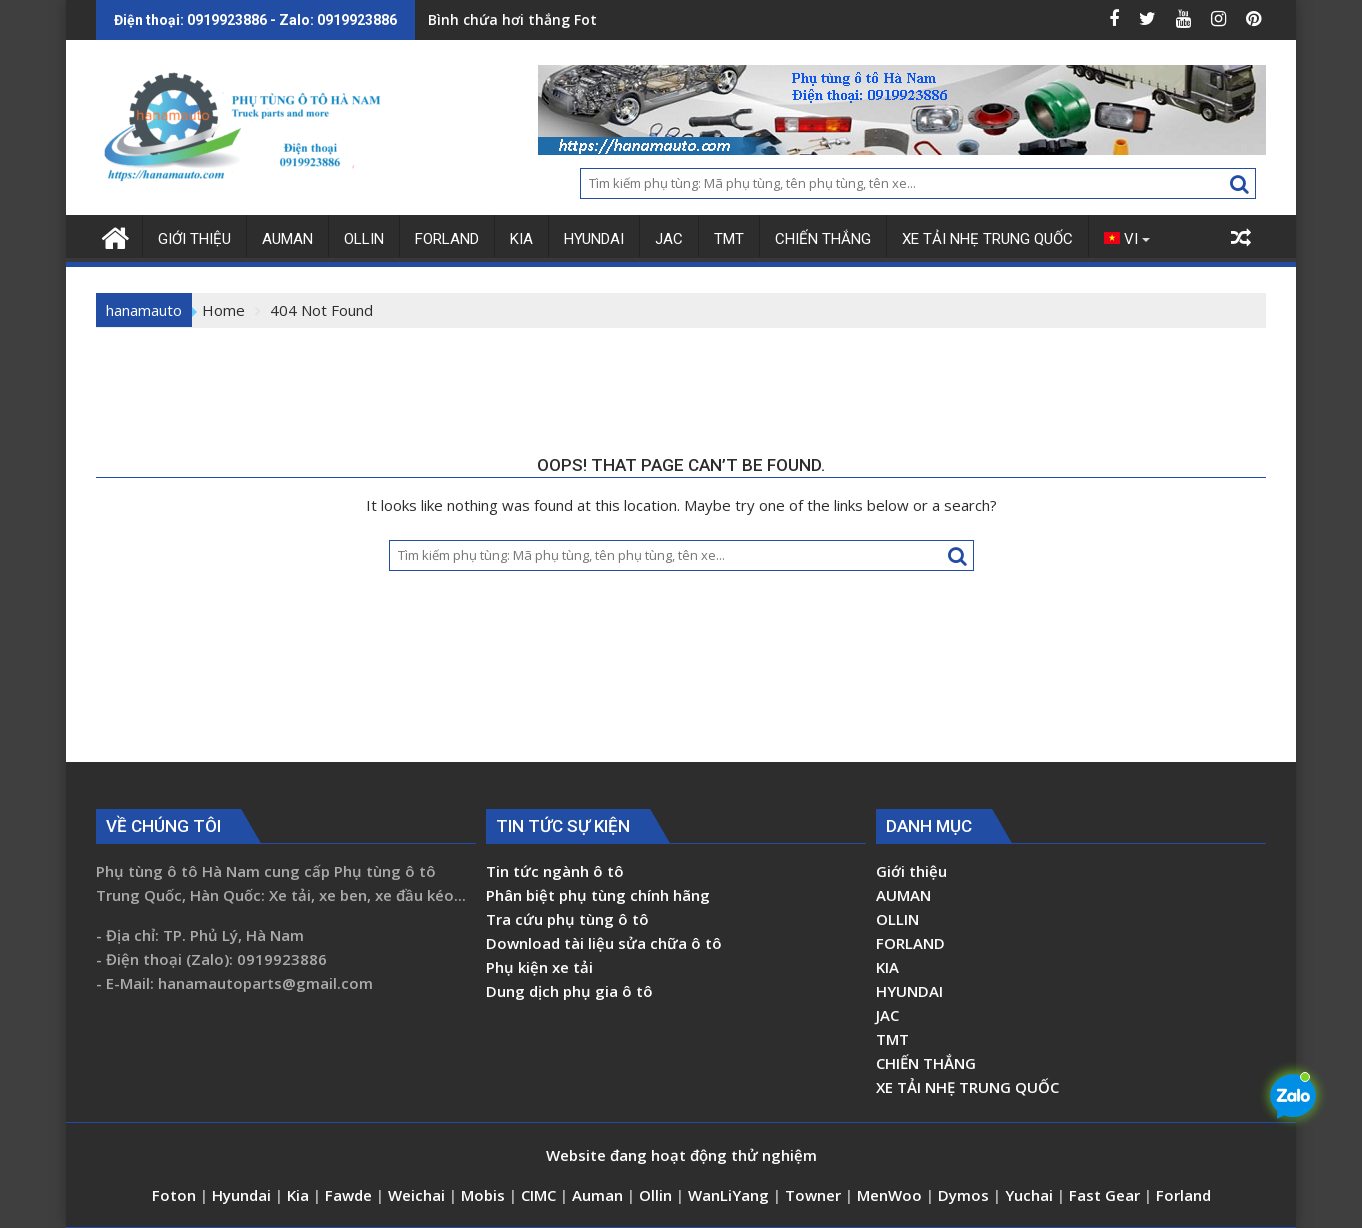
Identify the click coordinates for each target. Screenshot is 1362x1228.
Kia (300, 1195)
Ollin (657, 1195)
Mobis (483, 1195)
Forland (1183, 1195)
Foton (176, 1195)
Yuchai (1031, 1195)
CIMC (540, 1195)
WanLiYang (728, 1195)
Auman (597, 1195)
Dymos (965, 1195)
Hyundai (241, 1195)
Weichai (418, 1195)
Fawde (348, 1195)
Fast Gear (1106, 1195)
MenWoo (891, 1195)
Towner (813, 1195)
